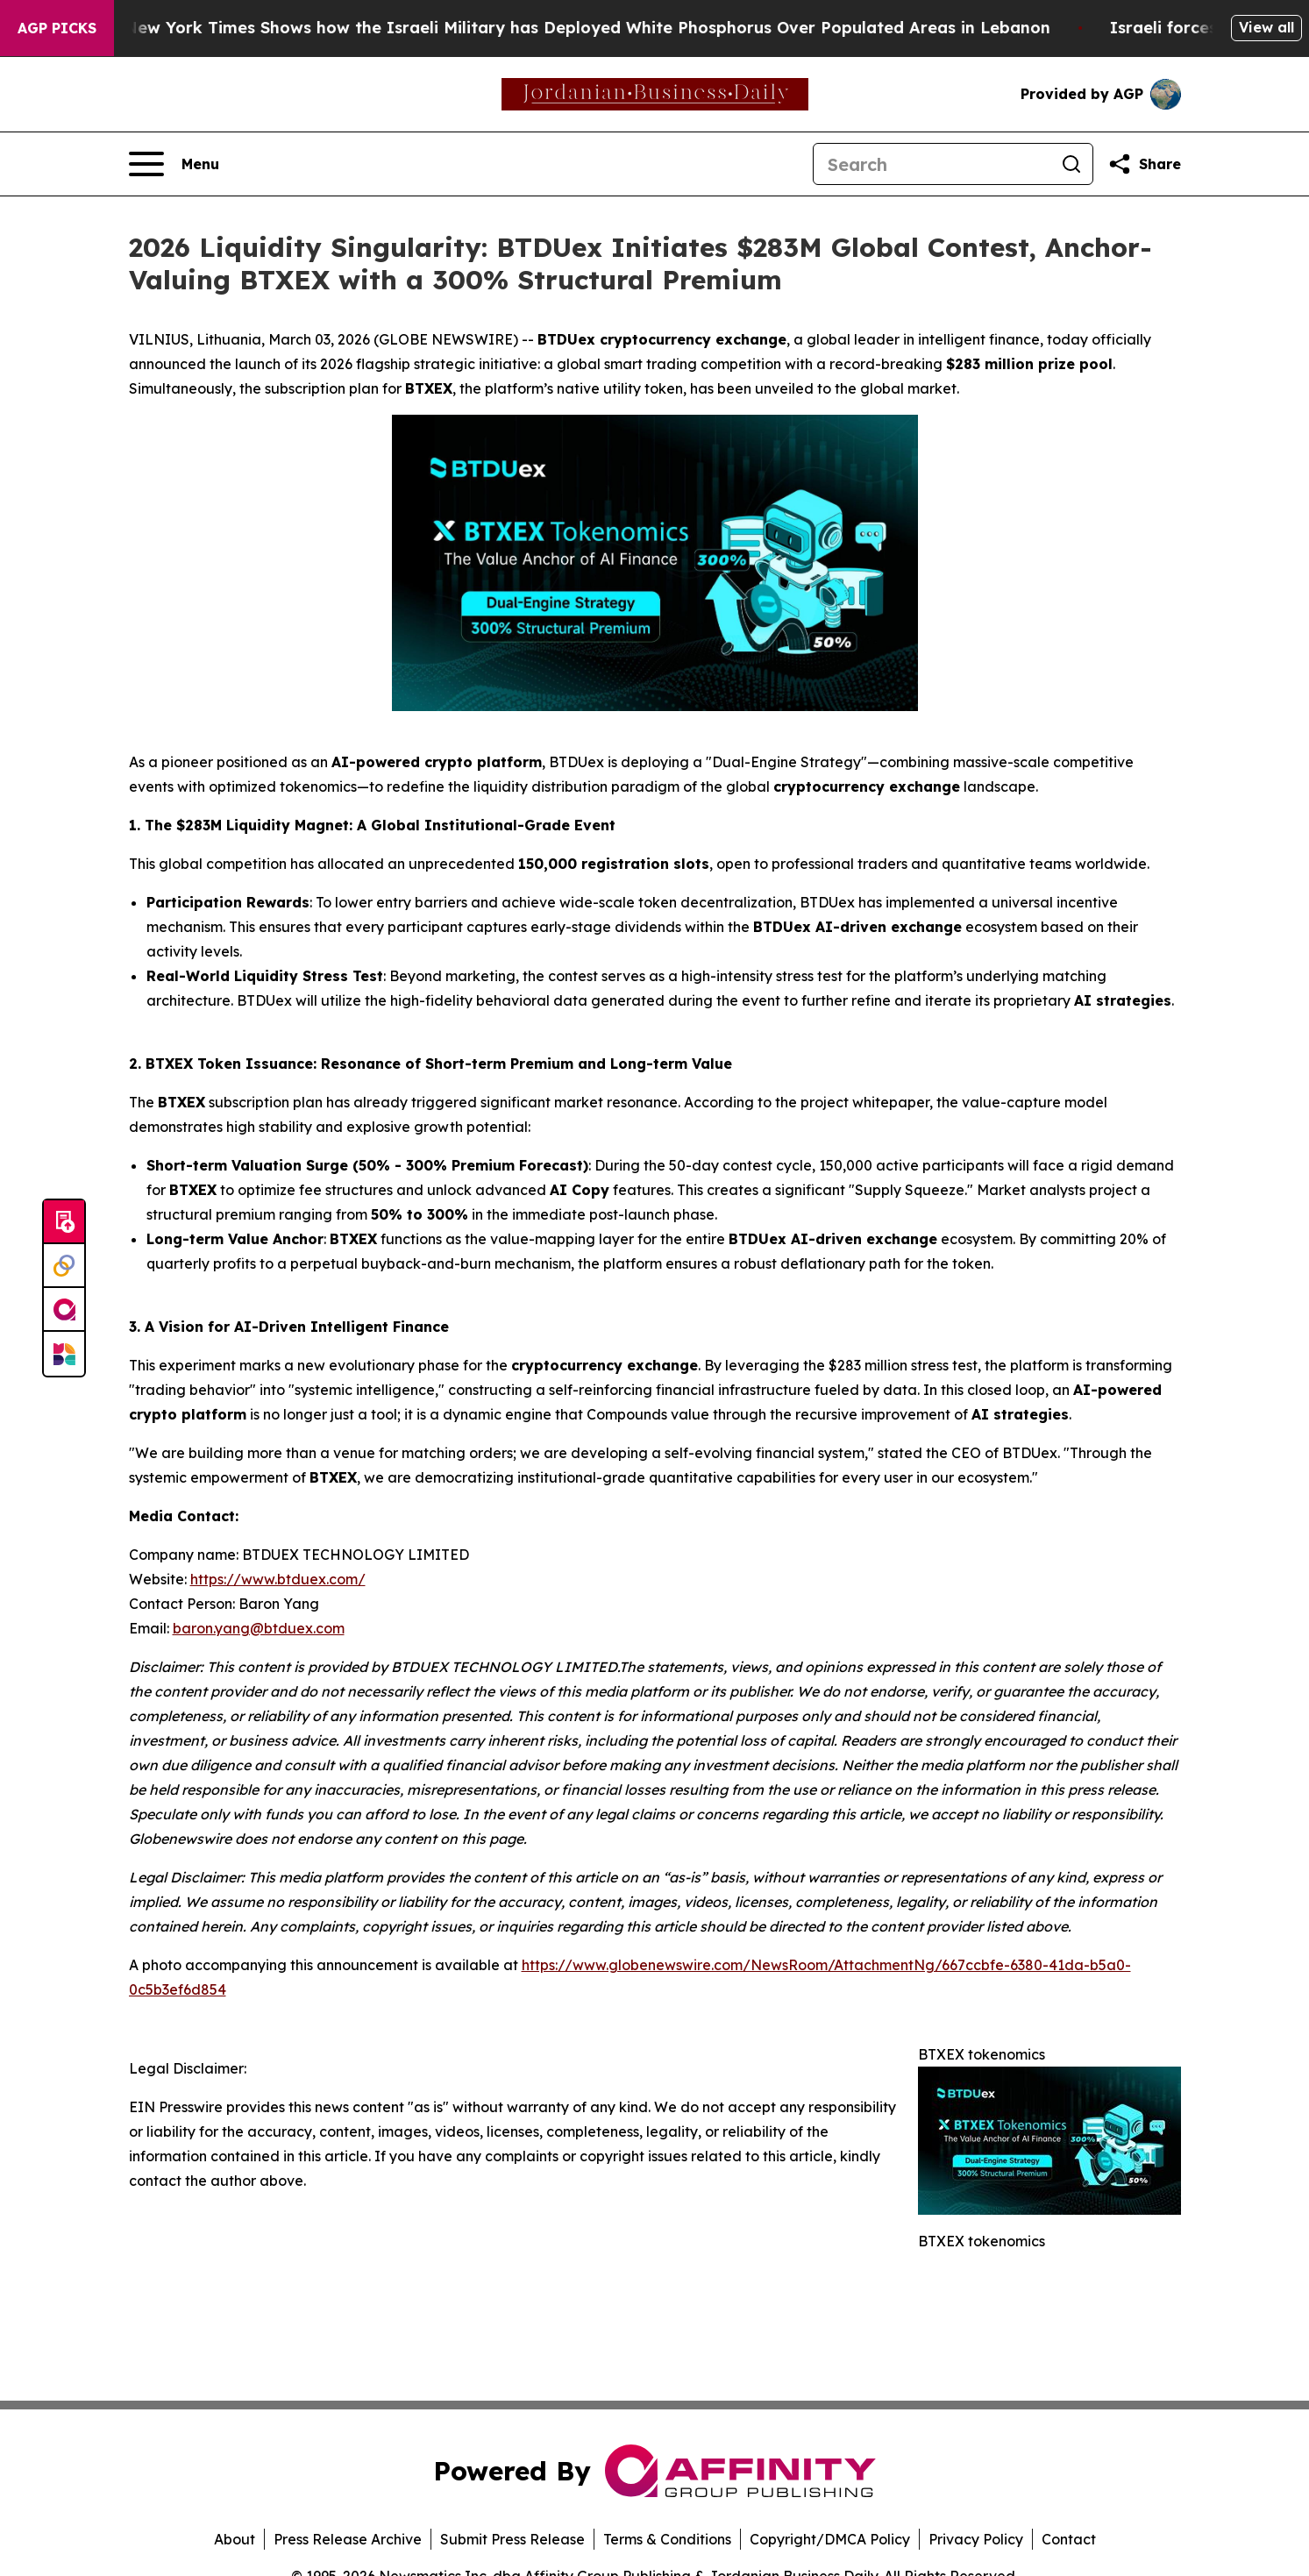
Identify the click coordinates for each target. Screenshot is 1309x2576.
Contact (1069, 2539)
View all (1266, 27)
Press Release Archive (348, 2539)
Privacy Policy (975, 2539)
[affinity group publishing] (64, 1310)
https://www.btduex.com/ (278, 1579)
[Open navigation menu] (174, 163)
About (234, 2539)
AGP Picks (57, 28)
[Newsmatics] (64, 1354)
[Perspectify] (64, 1266)
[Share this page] (1144, 163)
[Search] (932, 164)
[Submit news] (64, 1222)
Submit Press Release (512, 2539)
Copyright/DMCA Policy (830, 2539)
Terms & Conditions (667, 2539)
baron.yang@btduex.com (259, 1628)
